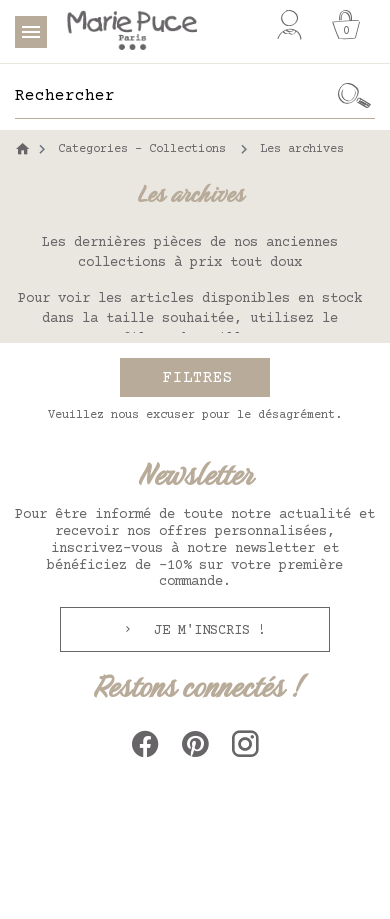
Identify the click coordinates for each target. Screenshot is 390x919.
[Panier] (346, 25)
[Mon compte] (289, 25)
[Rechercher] (175, 96)
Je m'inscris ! (206, 631)
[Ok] (355, 96)
